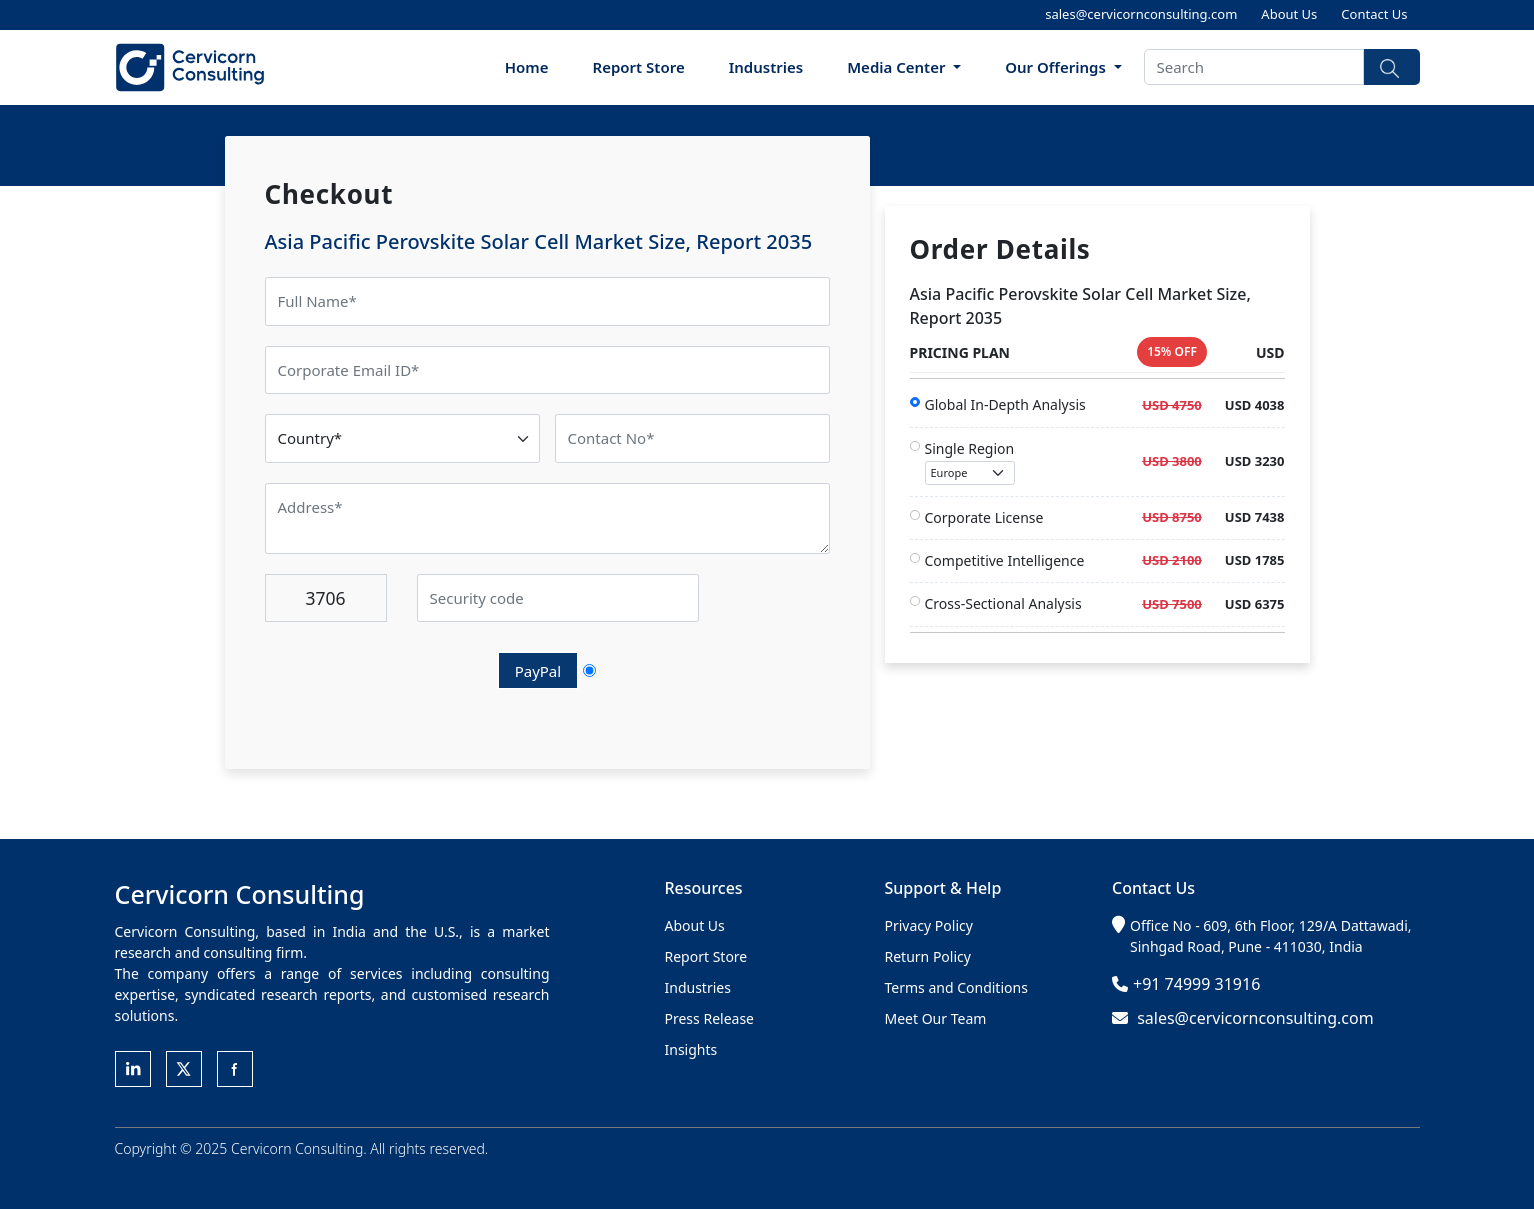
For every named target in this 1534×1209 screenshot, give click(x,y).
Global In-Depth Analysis (1005, 404)
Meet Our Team (936, 1018)
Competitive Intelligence (1005, 560)
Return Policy (928, 956)
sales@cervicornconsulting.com (1141, 14)
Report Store (639, 67)
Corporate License (984, 517)
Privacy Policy (929, 925)
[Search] (1254, 67)
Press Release (710, 1018)
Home (527, 67)
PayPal (538, 671)
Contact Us (1374, 14)
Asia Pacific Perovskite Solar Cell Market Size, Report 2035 (539, 241)
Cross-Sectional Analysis (1003, 603)
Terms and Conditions (956, 987)
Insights (691, 1049)
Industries (766, 67)
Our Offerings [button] (1057, 67)
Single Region (970, 462)
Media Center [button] (898, 67)
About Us (1289, 14)
